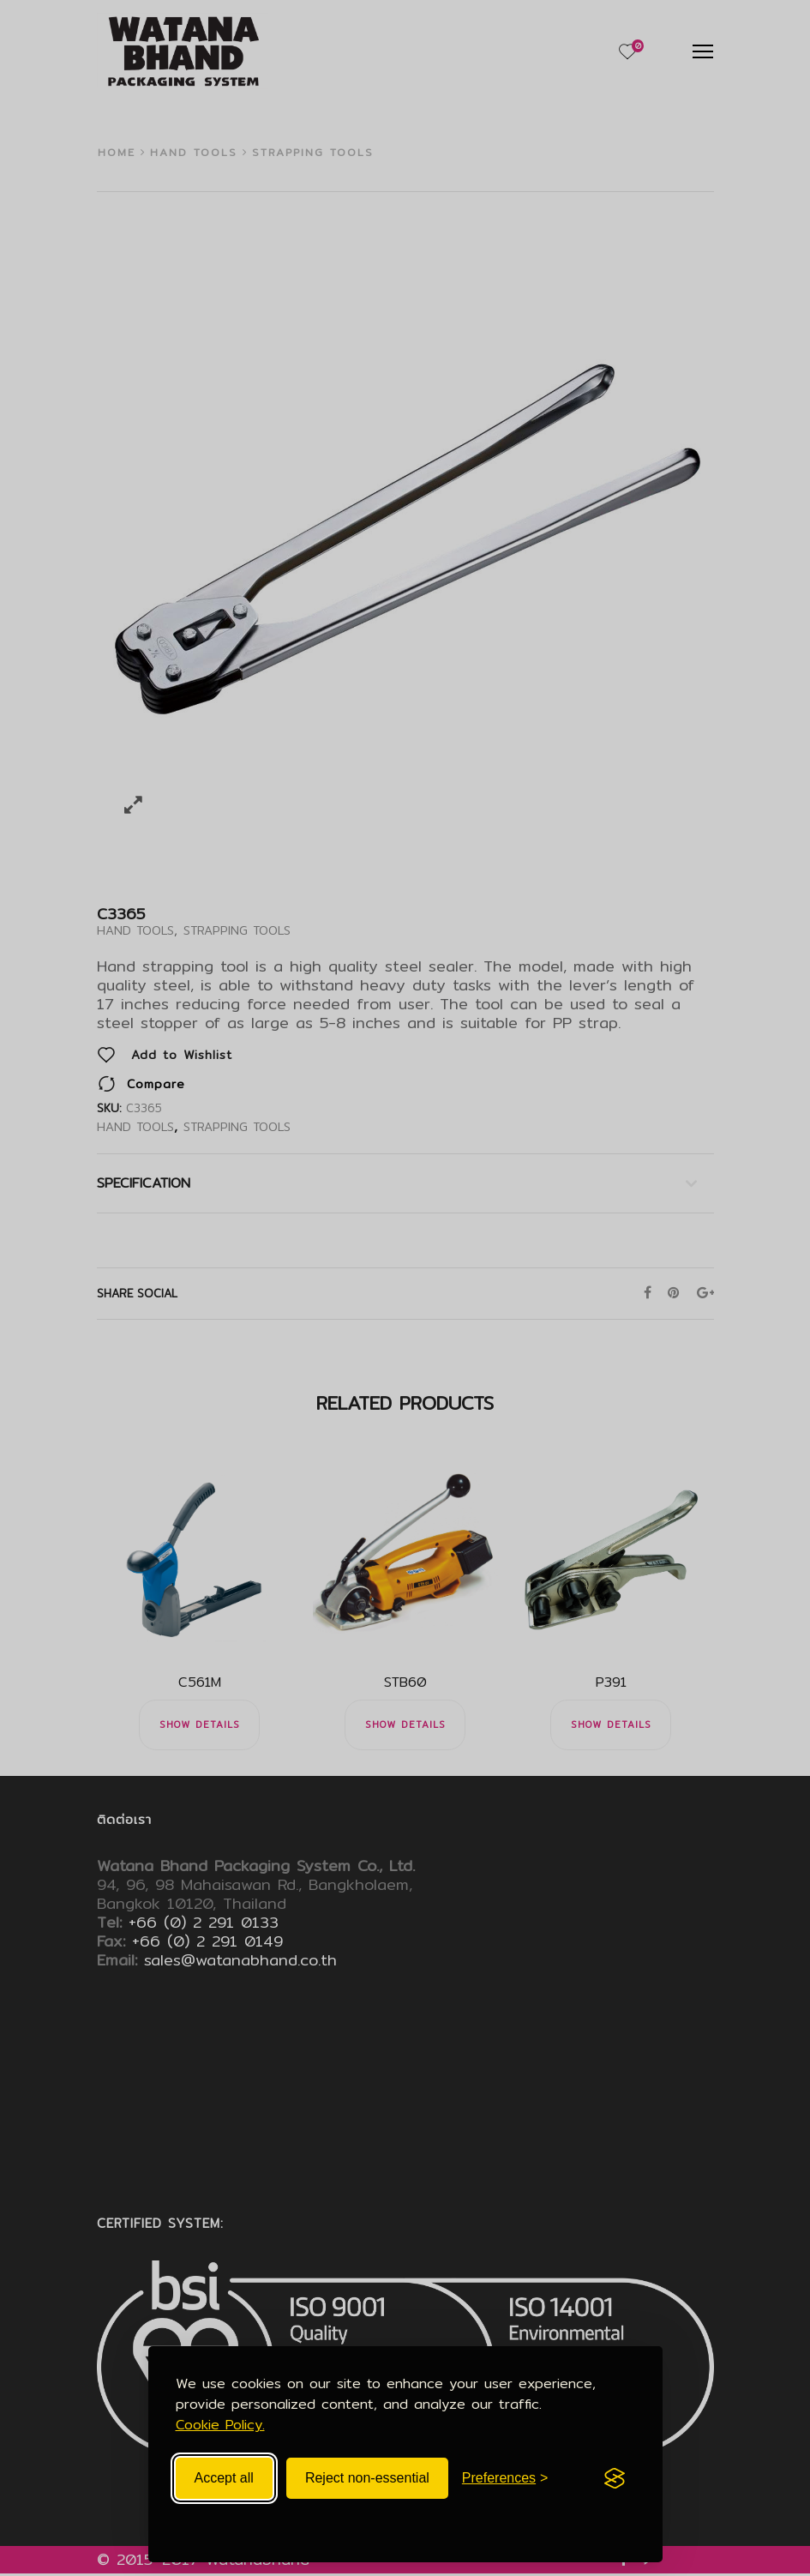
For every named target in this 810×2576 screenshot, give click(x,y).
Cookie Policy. (220, 2425)
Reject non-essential (367, 2478)
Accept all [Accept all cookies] (224, 2478)
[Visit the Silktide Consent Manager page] (614, 2478)
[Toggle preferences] (505, 2478)
